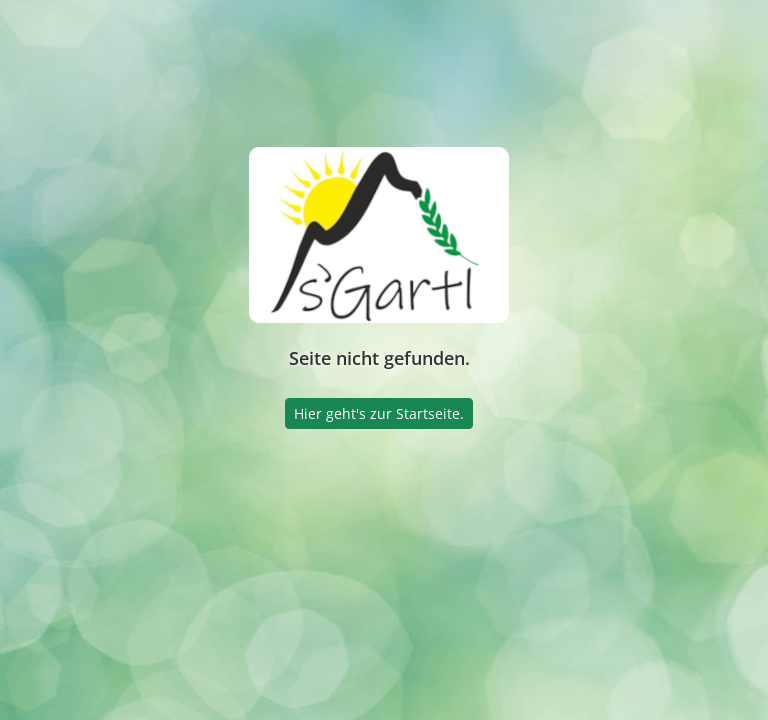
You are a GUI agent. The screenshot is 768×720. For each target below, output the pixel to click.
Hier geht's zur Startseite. (379, 413)
